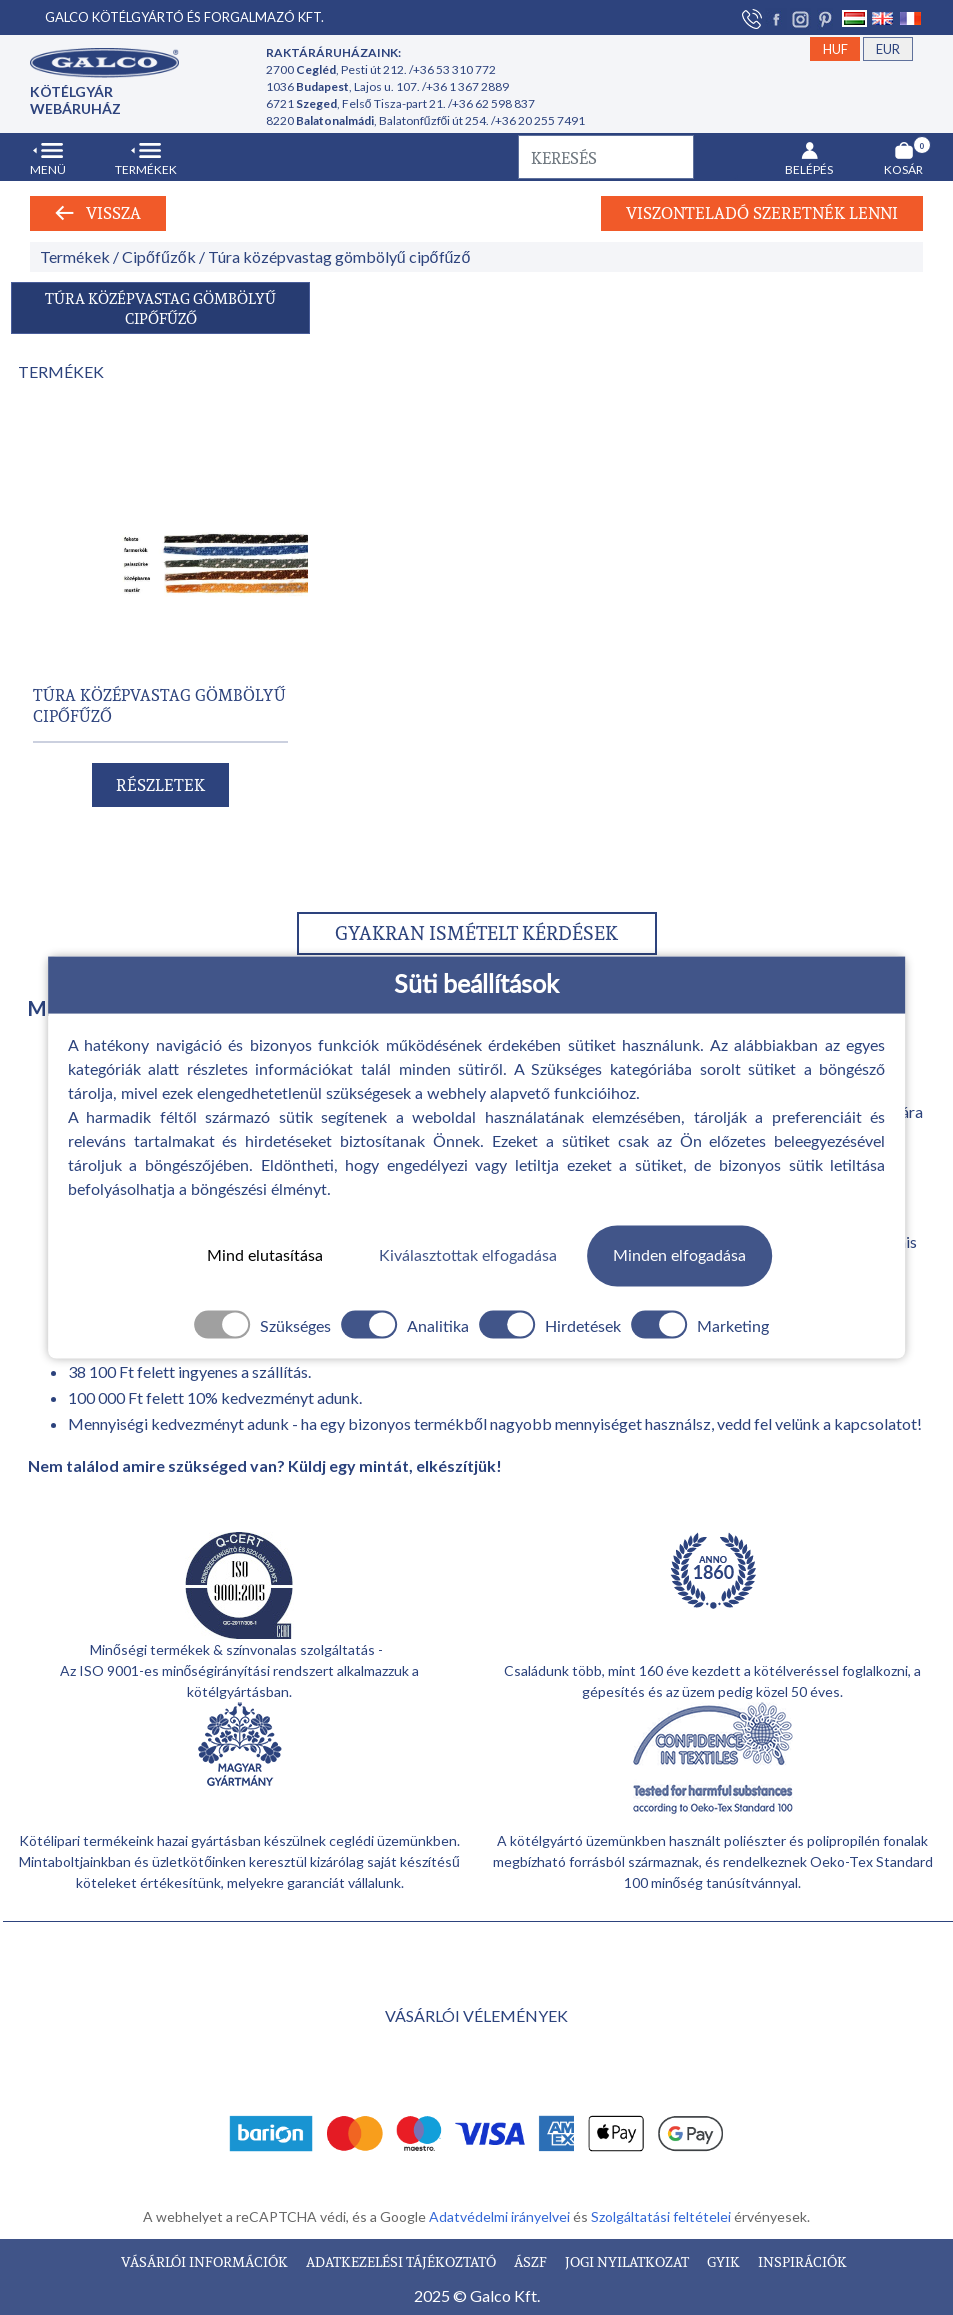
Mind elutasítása (265, 1256)
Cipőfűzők (159, 256)
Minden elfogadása (679, 1256)
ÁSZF (532, 2261)
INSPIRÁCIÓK (802, 2261)
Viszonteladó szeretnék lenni (762, 213)
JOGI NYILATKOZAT (628, 2261)
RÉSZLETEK (160, 785)
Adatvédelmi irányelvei (501, 2216)
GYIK (725, 2261)
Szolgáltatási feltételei (662, 2216)
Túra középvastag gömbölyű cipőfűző (339, 256)
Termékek (75, 256)
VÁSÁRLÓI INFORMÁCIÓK (206, 2261)
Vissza (98, 213)
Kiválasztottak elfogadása (468, 1256)
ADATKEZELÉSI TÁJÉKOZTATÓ (402, 2261)
